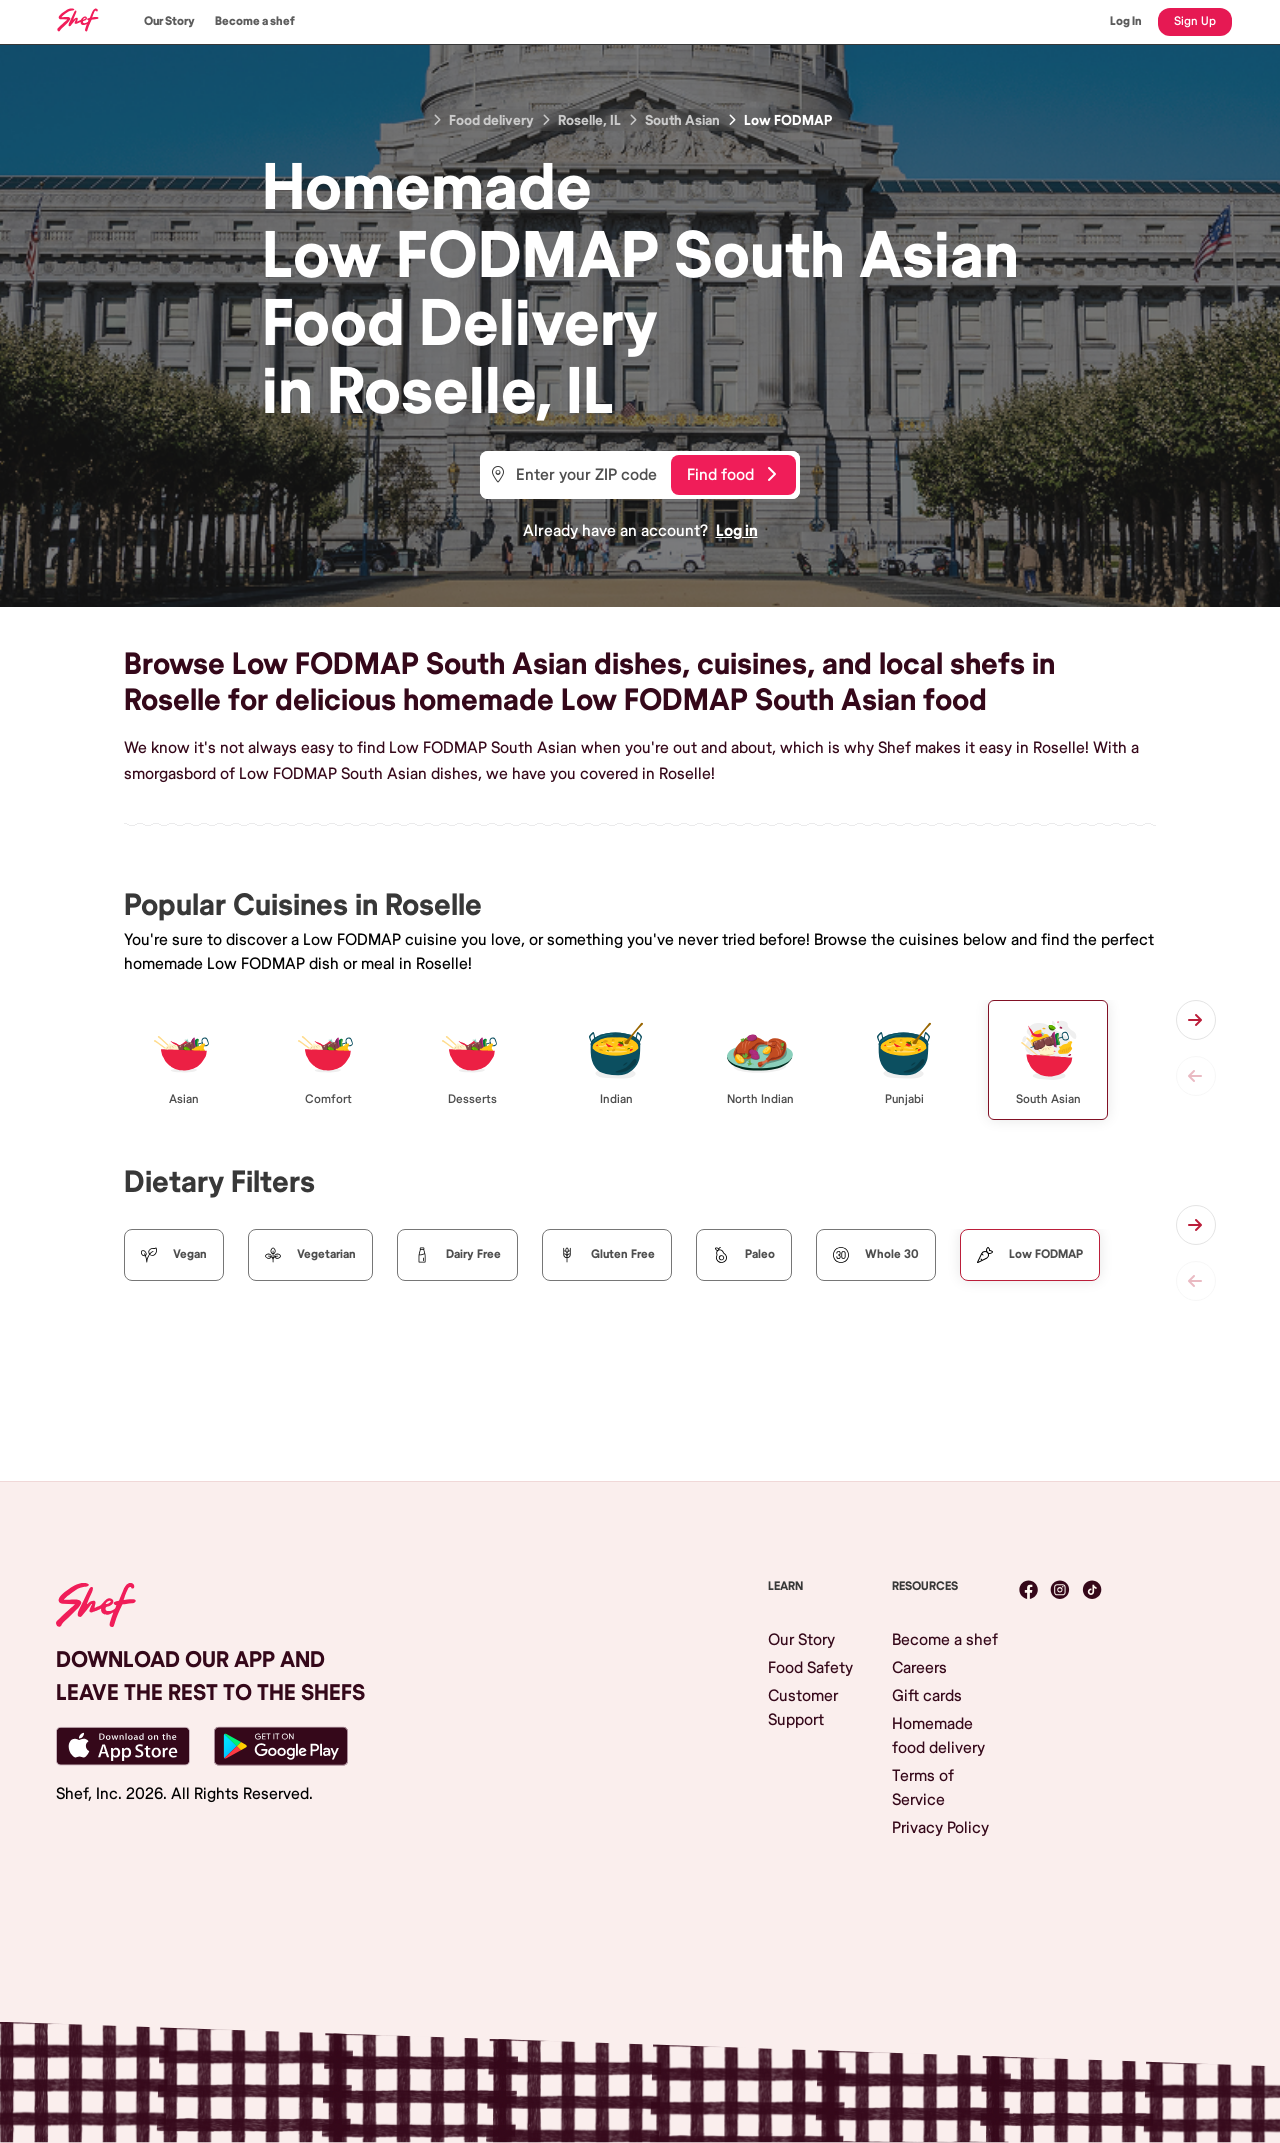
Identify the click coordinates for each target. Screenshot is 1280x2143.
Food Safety (810, 1668)
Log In (1126, 21)
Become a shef (255, 21)
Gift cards (927, 1696)
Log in (737, 531)
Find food (731, 475)
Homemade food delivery (938, 1736)
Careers (919, 1668)
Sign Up (1195, 21)
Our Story (169, 21)
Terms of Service (923, 1788)
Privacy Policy (940, 1828)
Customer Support (803, 1708)
